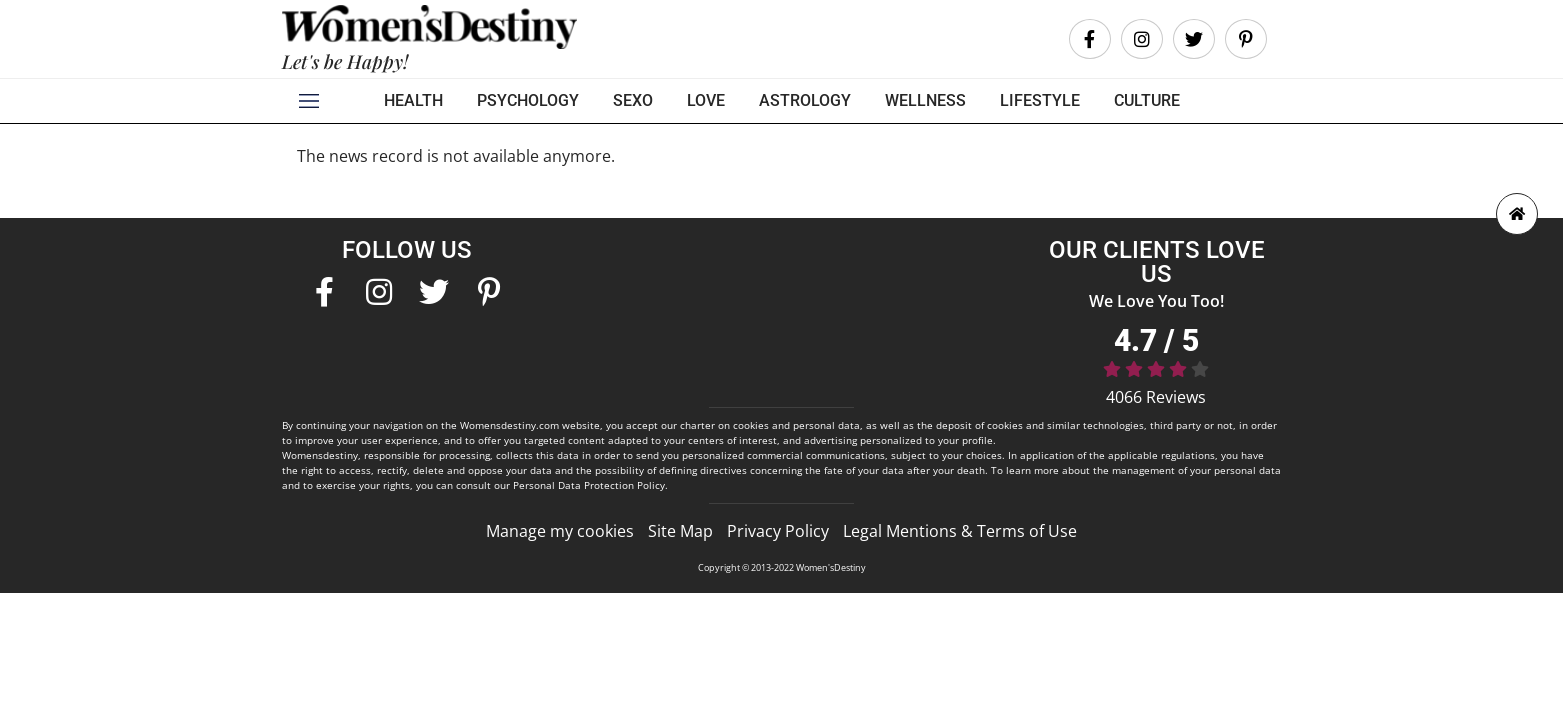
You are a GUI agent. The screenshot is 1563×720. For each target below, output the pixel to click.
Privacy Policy (778, 531)
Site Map (680, 531)
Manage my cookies (560, 531)
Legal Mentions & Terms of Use (960, 531)
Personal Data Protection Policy (589, 485)
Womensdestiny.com (509, 425)
